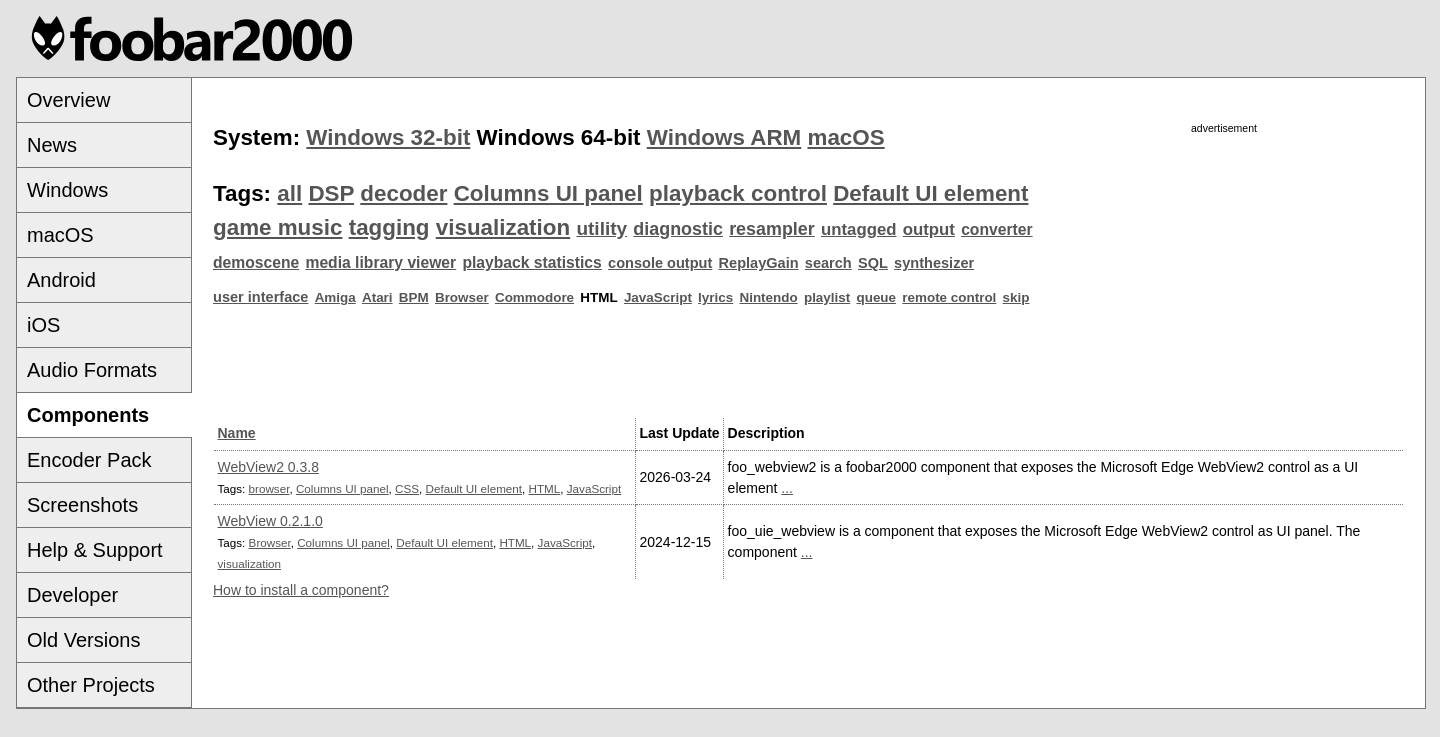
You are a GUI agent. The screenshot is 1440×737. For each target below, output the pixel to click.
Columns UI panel (548, 193)
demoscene (256, 262)
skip (1016, 297)
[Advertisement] (1224, 277)
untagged (859, 229)
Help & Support (95, 550)
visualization (503, 227)
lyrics (715, 297)
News (52, 145)
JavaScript (658, 297)
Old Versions (83, 640)
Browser (462, 297)
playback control (738, 193)
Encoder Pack (89, 460)
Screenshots (82, 505)
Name (237, 433)
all (289, 193)
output (929, 229)
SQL (873, 263)
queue (876, 297)
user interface (260, 297)
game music (277, 227)
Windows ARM (724, 137)
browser (269, 488)
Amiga (335, 297)
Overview (68, 100)
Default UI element (930, 193)
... (787, 488)
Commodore (534, 297)
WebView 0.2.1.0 (270, 521)
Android (61, 280)
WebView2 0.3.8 (268, 467)
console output (660, 263)
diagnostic (678, 229)
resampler (772, 229)
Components (88, 415)
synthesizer (934, 263)
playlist (827, 297)
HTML (545, 488)
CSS (407, 488)
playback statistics (531, 262)
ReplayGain (759, 263)
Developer (72, 595)
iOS (43, 325)
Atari (377, 297)
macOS (60, 235)
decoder (403, 193)
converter (996, 229)
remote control (949, 297)
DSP (331, 193)
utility (601, 228)
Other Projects (91, 685)
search (828, 263)
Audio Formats (92, 370)
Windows (67, 190)
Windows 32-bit (388, 137)
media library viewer (380, 262)
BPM (414, 297)
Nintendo (768, 297)
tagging (389, 227)
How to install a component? (301, 590)
